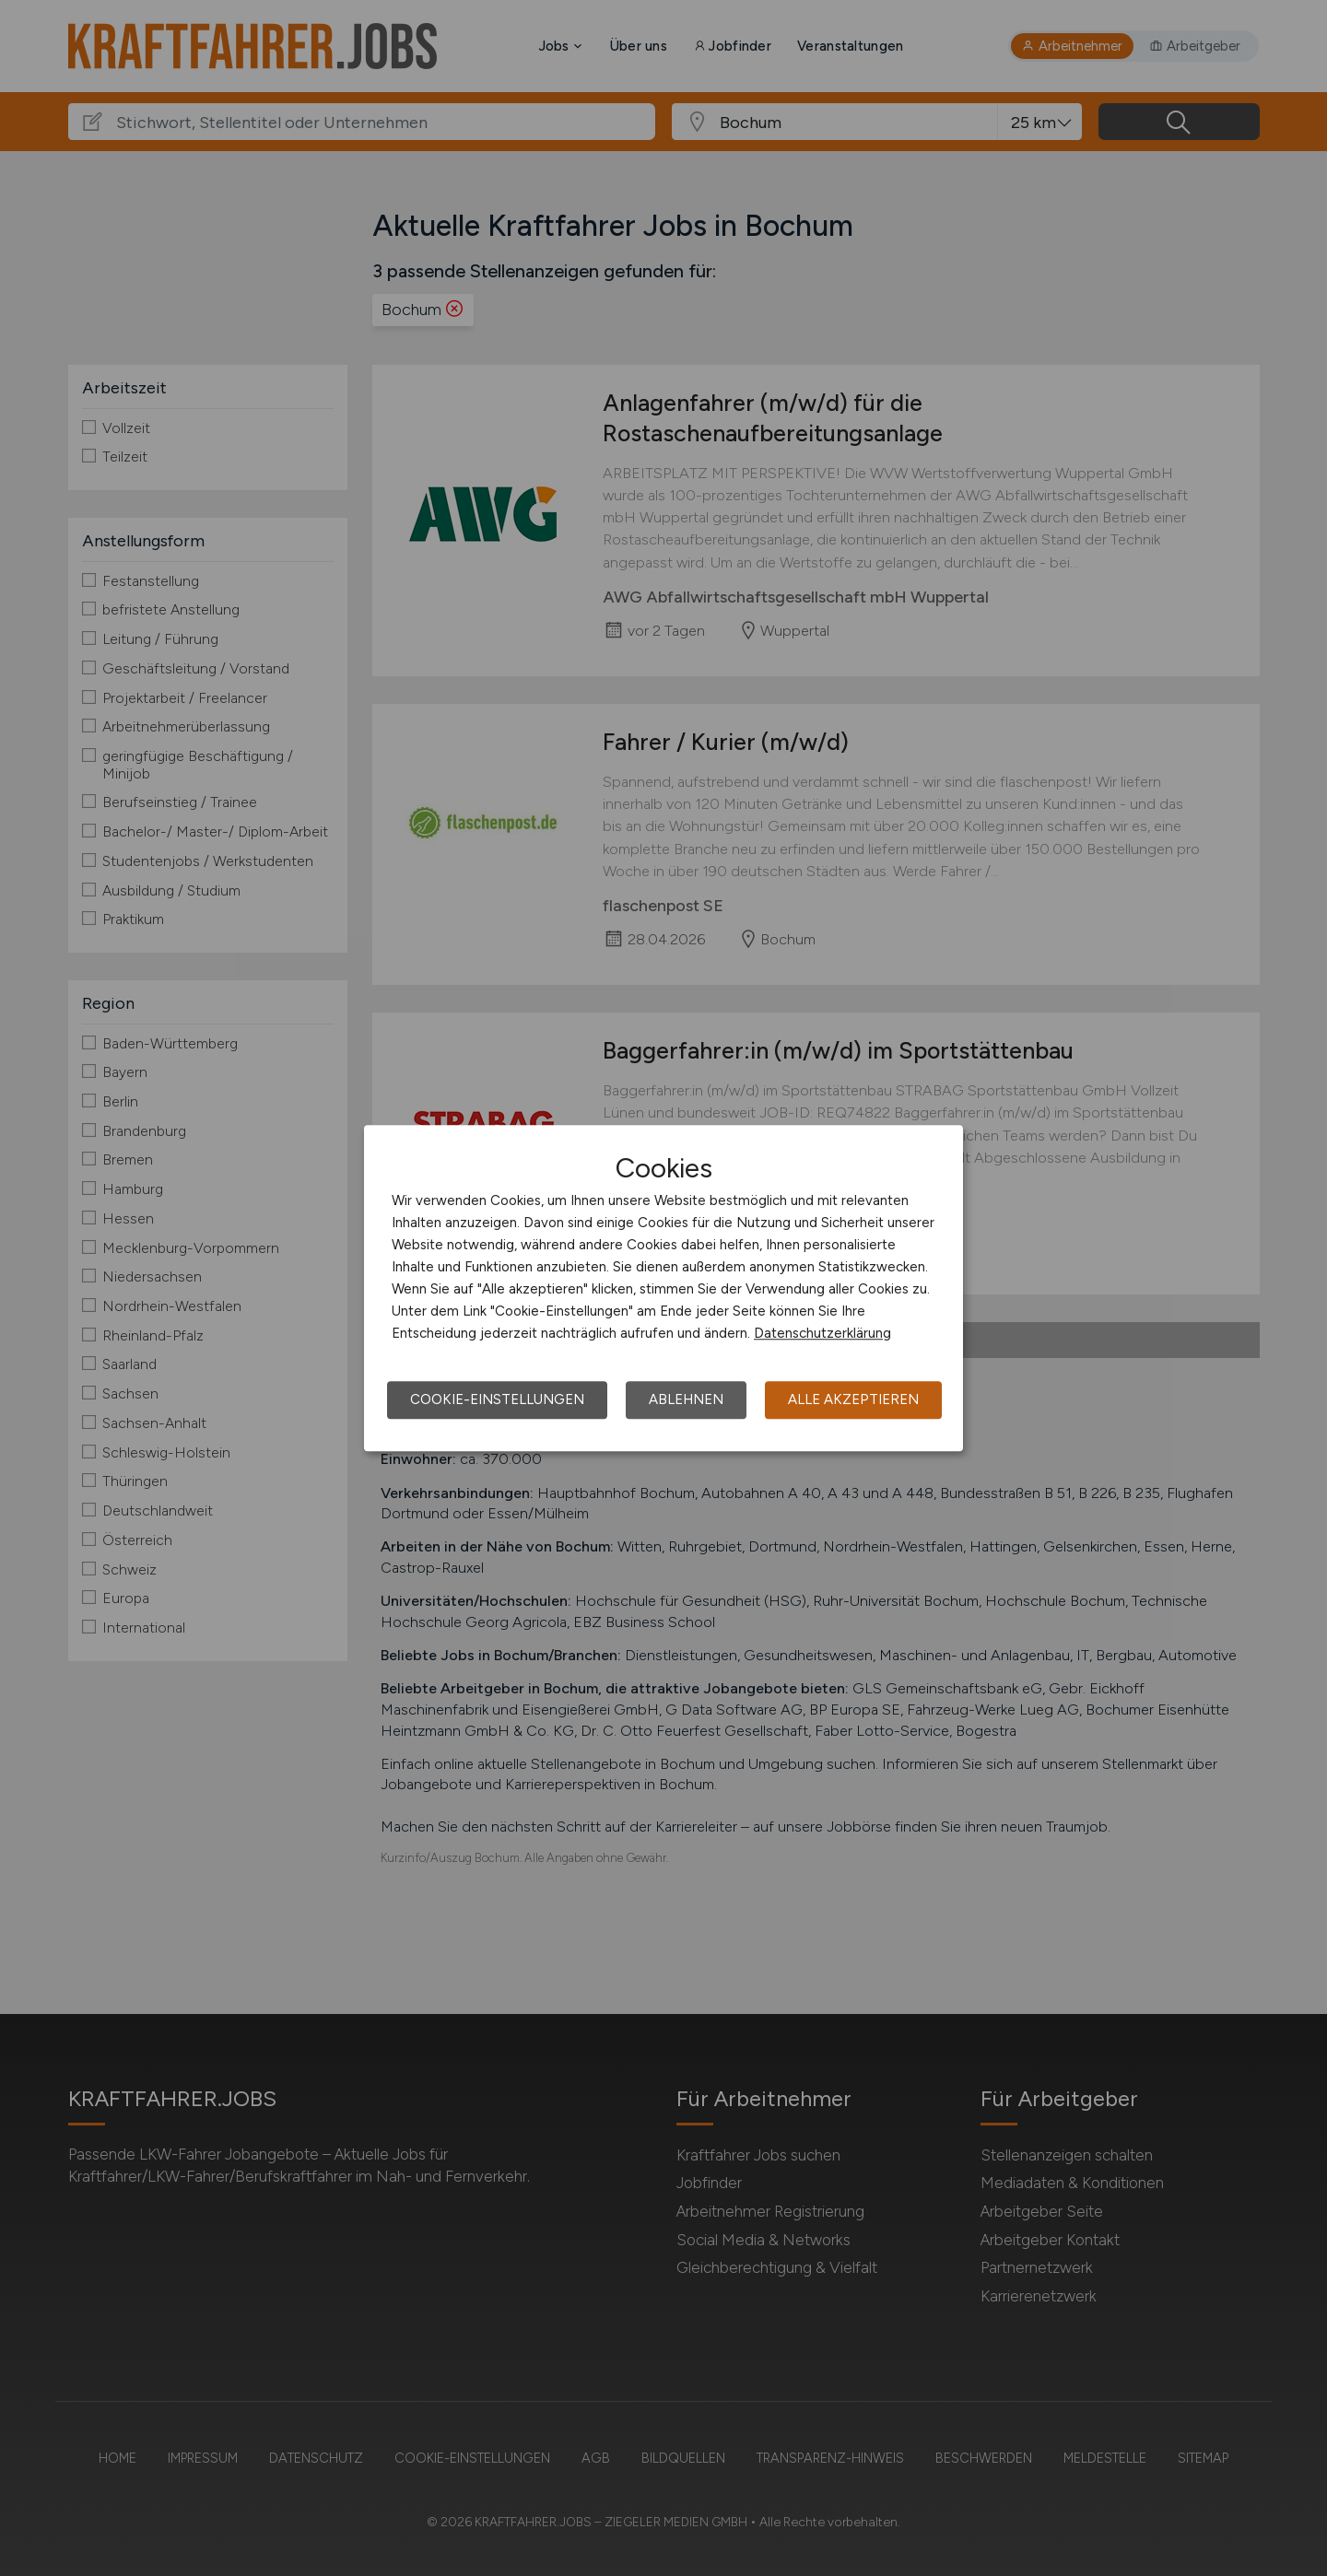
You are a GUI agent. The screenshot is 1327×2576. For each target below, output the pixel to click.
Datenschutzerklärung (822, 1333)
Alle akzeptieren (853, 1399)
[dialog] (663, 1288)
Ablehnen (686, 1399)
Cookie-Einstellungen (497, 1399)
